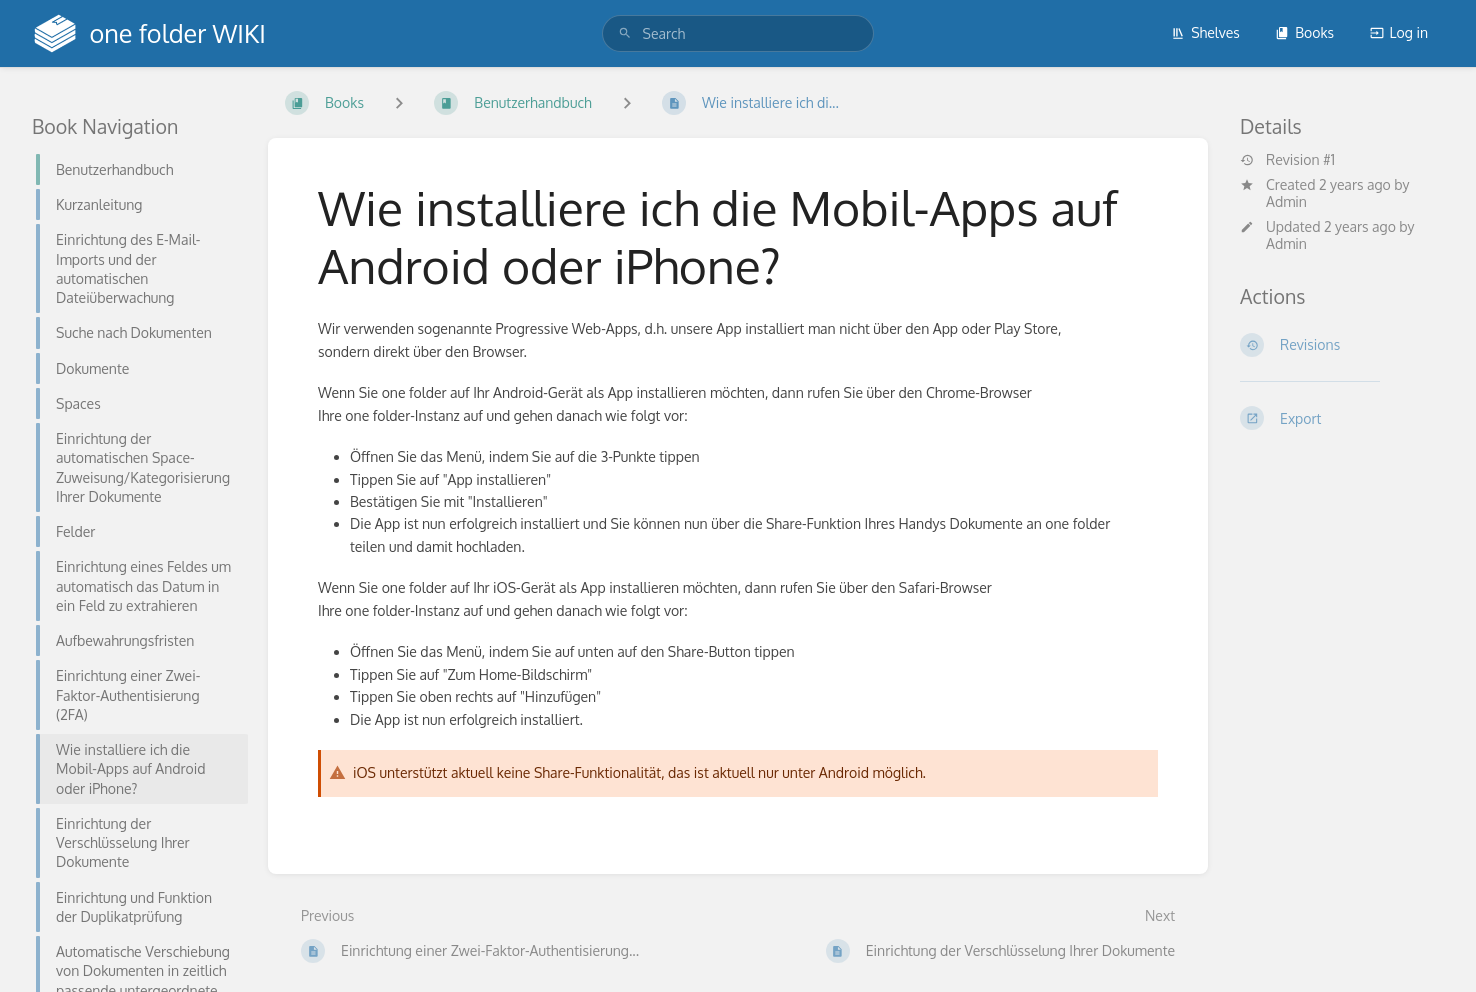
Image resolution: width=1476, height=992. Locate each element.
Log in (1399, 32)
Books (1304, 32)
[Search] (625, 33)
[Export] (1342, 418)
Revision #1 (1287, 160)
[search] (738, 33)
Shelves (1205, 32)
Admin (1286, 201)
